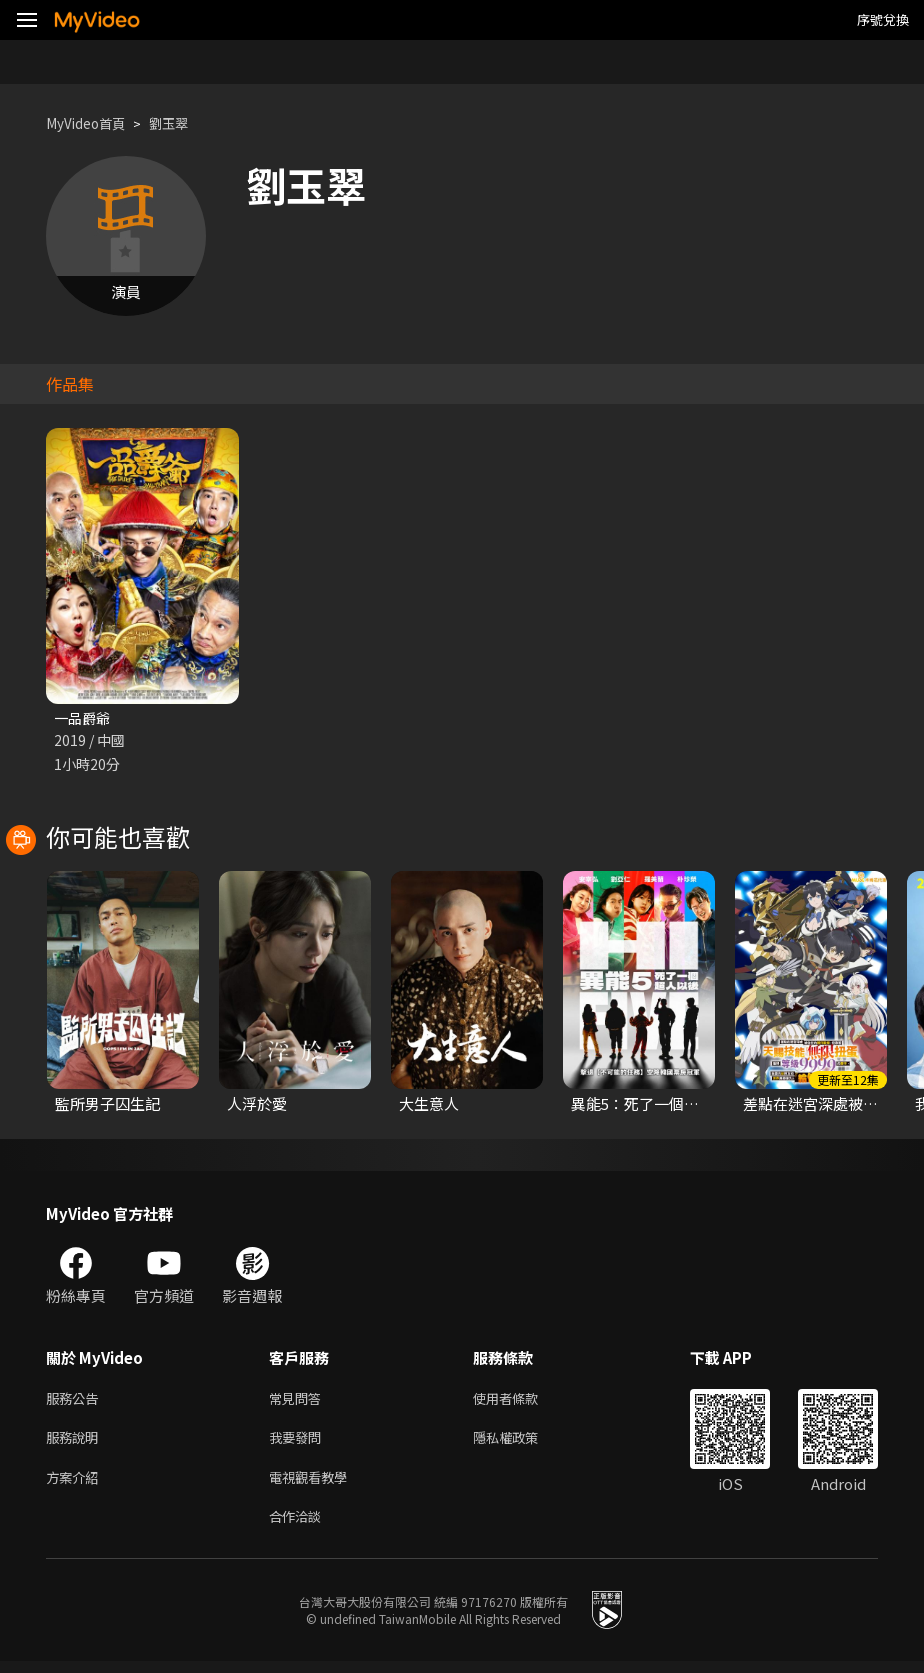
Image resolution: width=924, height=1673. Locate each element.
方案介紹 (76, 1484)
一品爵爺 (84, 718)
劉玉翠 (183, 123)
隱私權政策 (522, 1442)
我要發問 (299, 1442)
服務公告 (76, 1400)
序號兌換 (883, 19)
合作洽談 (299, 1526)
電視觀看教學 (314, 1484)
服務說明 (76, 1442)
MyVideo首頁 (91, 123)
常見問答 (299, 1400)
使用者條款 (522, 1400)
